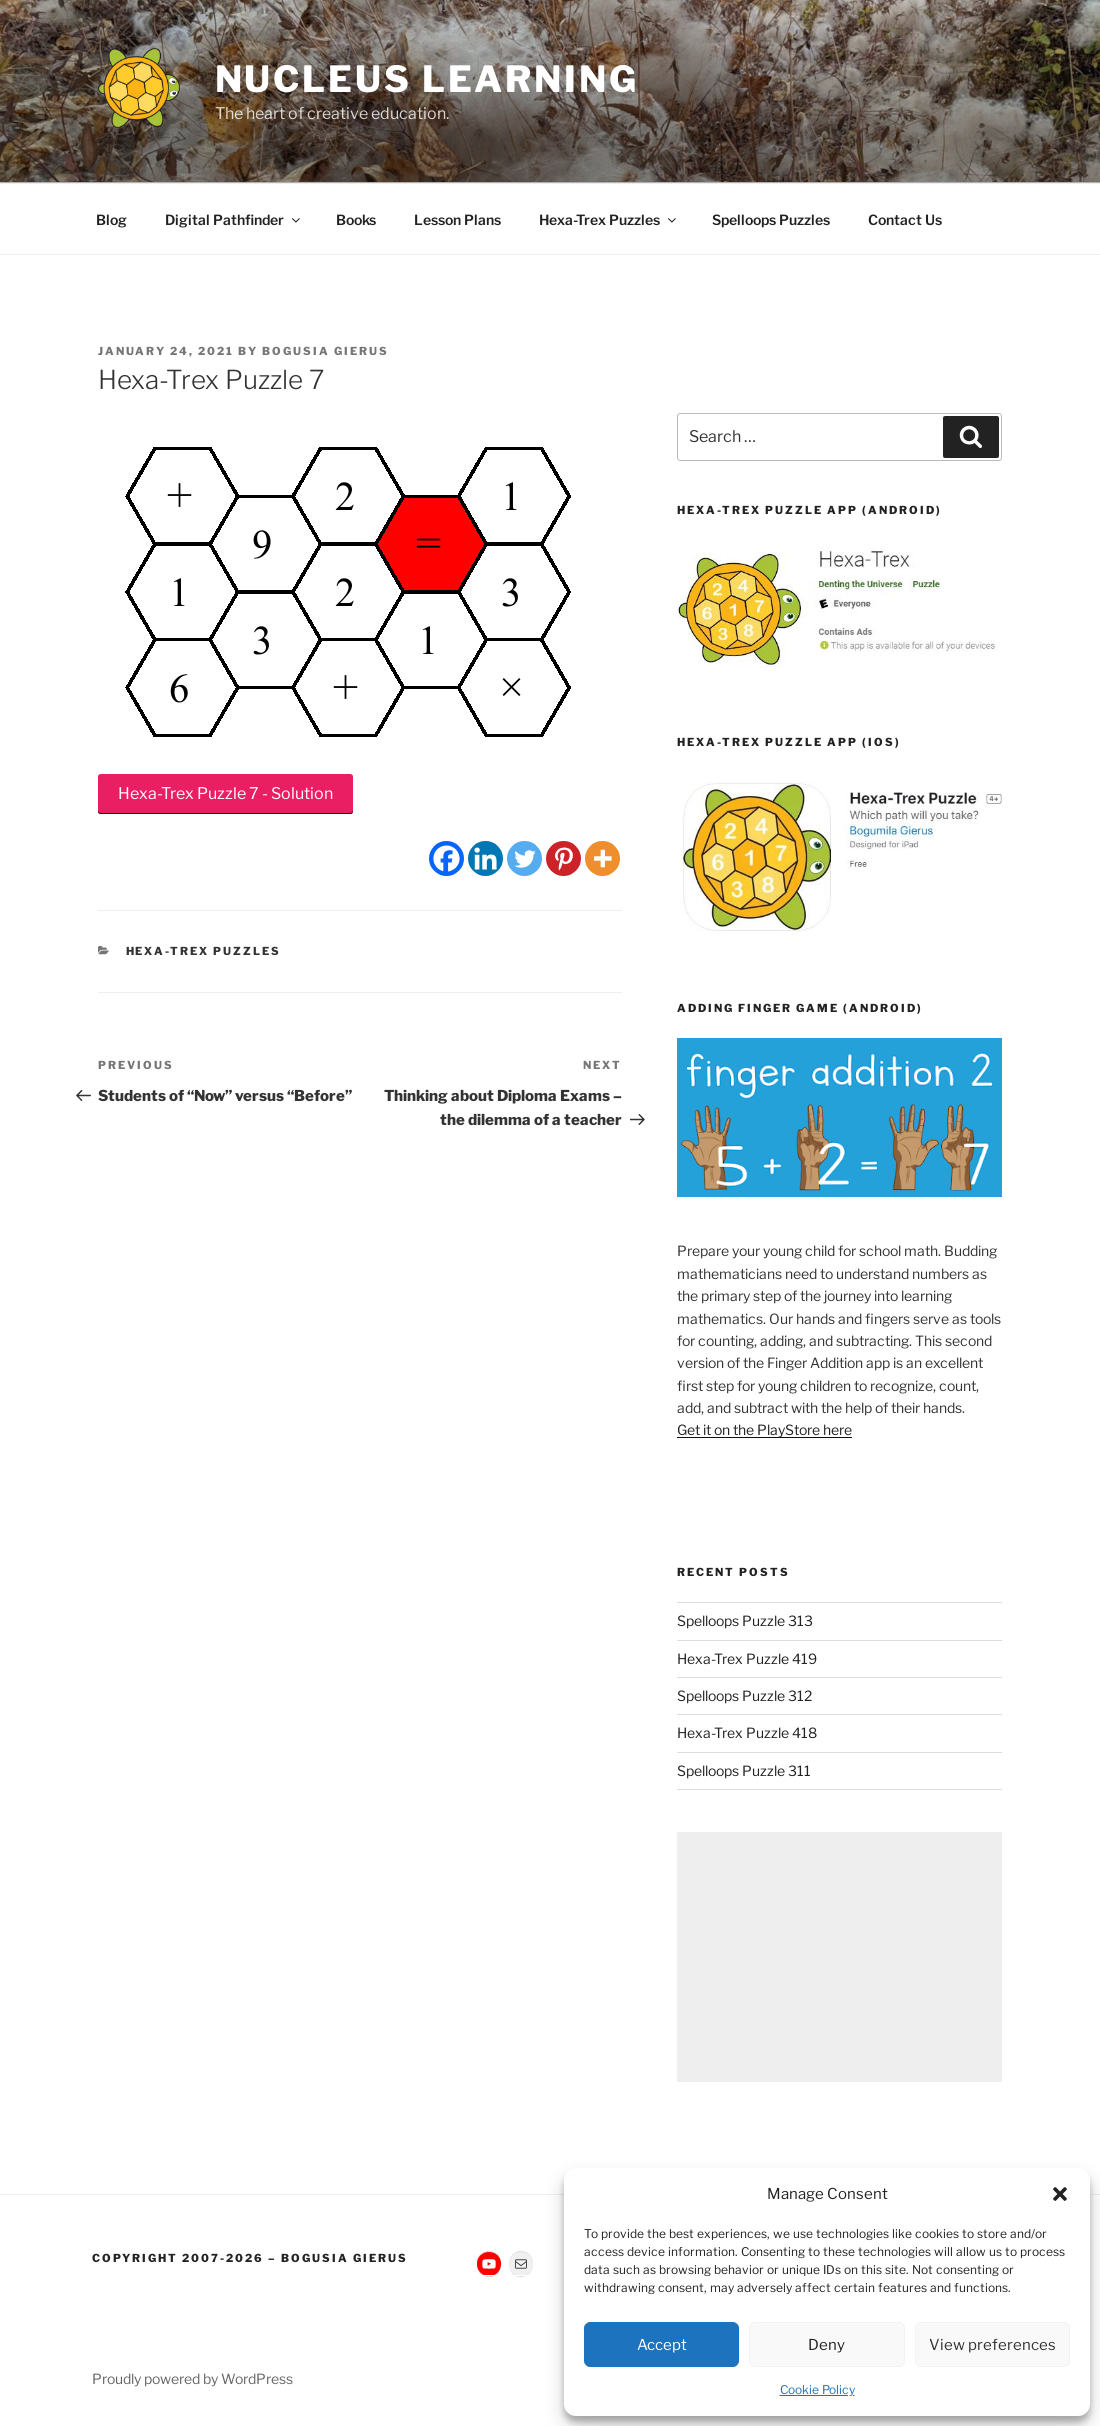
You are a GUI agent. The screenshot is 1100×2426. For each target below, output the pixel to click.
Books (356, 219)
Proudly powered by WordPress (192, 2378)
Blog (111, 219)
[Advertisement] (839, 1957)
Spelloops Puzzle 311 (744, 1770)
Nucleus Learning (427, 79)
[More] (602, 858)
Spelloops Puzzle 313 (745, 1620)
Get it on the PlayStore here (764, 1429)
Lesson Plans (457, 219)
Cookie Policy (817, 2389)
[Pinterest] (563, 858)
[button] (1060, 2194)
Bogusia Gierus (325, 351)
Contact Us (905, 219)
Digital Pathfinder (234, 219)
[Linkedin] (485, 858)
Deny (826, 2345)
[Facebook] (446, 858)
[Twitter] (524, 858)
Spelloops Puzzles (771, 219)
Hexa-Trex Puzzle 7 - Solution (225, 793)
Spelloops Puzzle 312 (744, 1695)
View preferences (992, 2345)
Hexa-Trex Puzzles (609, 219)
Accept (662, 2345)
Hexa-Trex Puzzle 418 (747, 1732)
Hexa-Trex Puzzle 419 (747, 1658)
